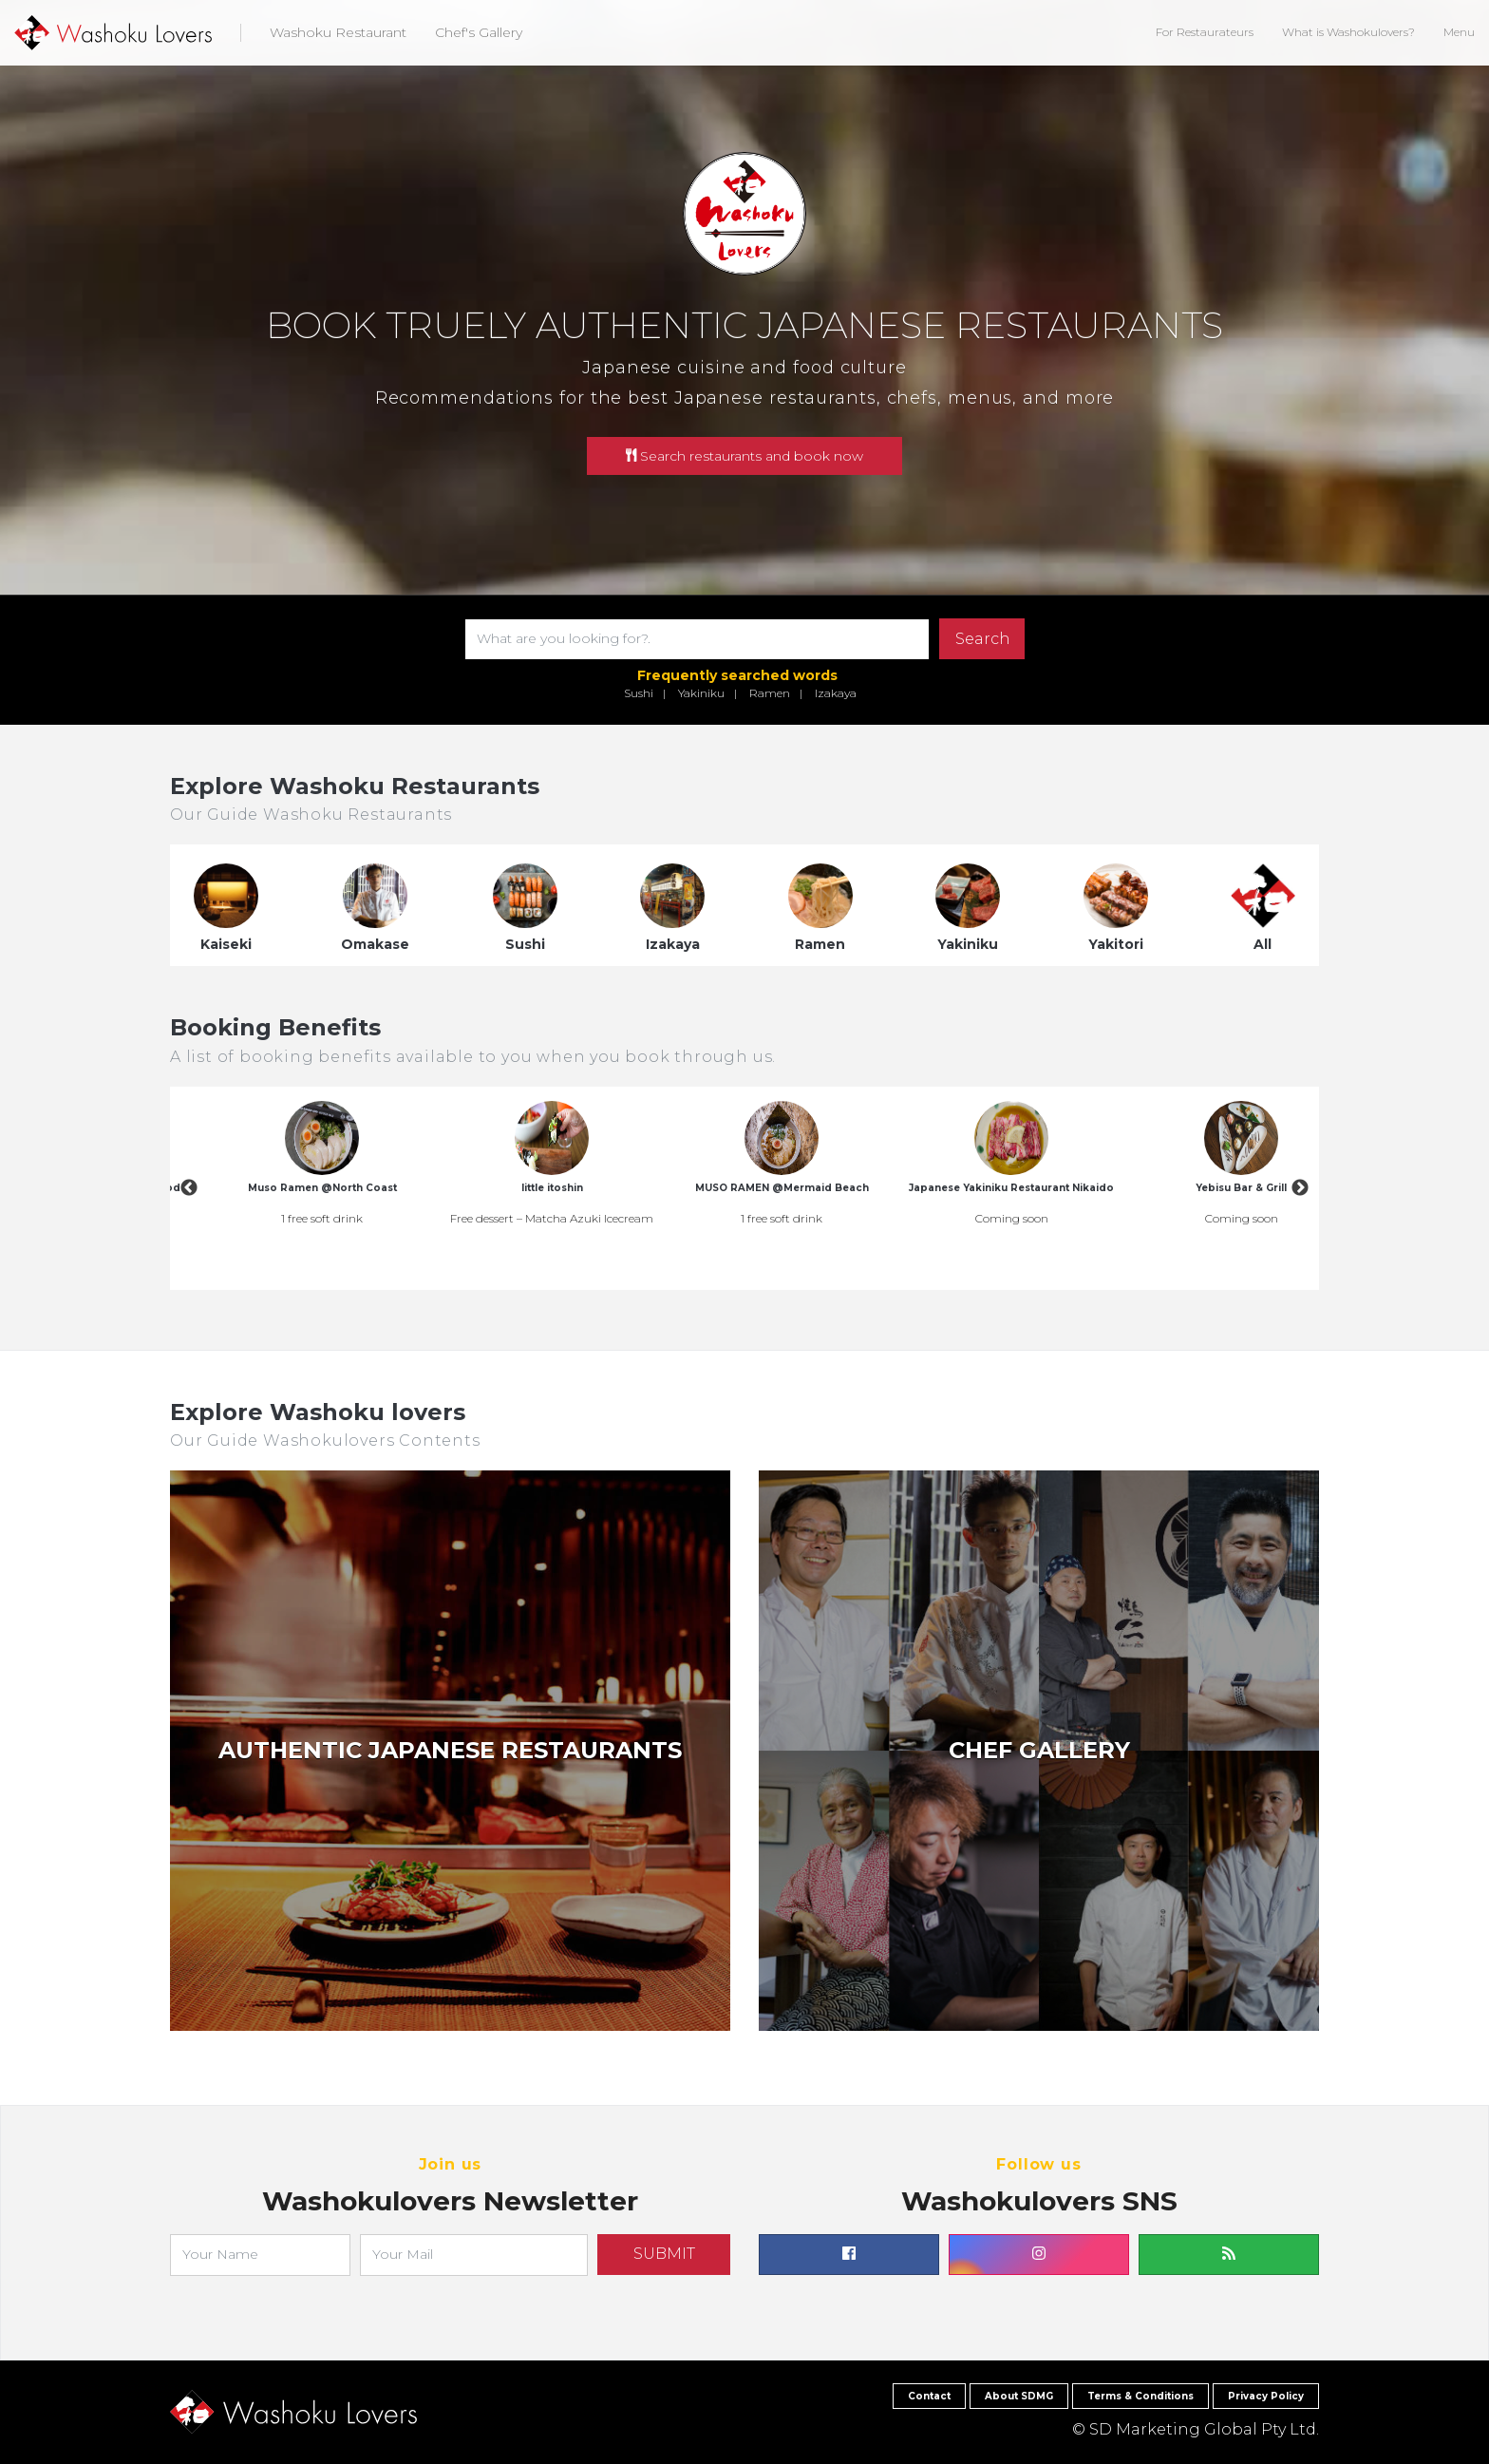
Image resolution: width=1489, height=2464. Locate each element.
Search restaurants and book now (744, 455)
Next (1300, 1188)
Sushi (638, 693)
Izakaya (836, 693)
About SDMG (1019, 2396)
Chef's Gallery (478, 32)
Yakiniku (701, 693)
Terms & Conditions (1140, 2396)
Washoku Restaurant (338, 32)
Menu (1459, 32)
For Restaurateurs (1204, 32)
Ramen (769, 693)
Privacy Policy (1266, 2396)
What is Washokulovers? (1348, 32)
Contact (929, 2396)
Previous (188, 1188)
